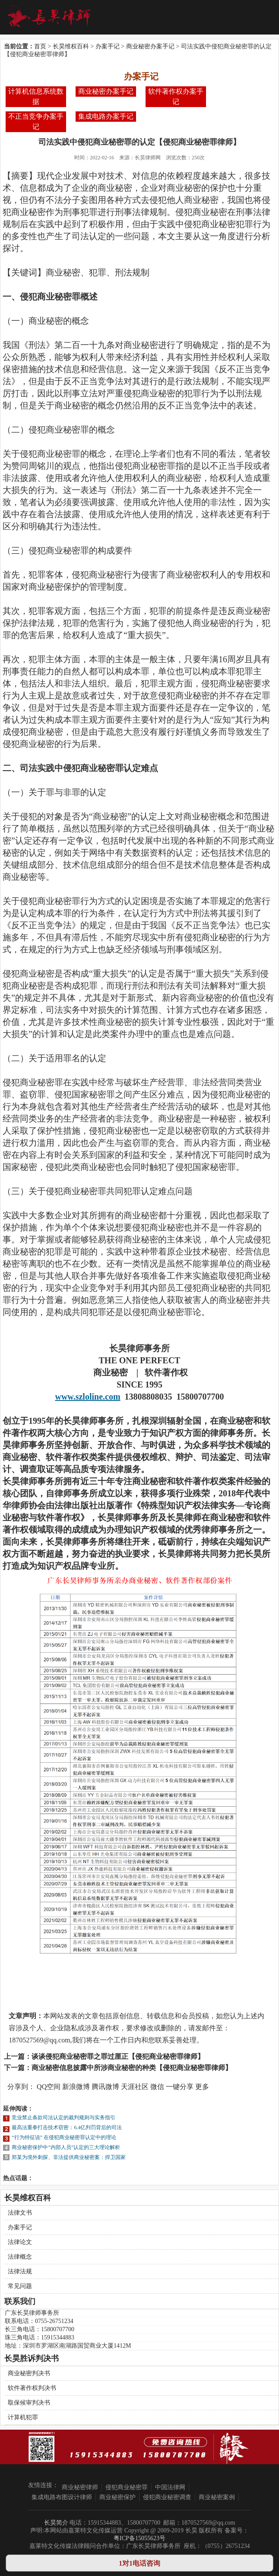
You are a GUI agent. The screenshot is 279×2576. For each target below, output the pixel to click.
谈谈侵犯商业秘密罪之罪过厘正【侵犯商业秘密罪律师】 (118, 2056)
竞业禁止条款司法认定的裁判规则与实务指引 (63, 2118)
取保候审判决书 (29, 2402)
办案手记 (107, 46)
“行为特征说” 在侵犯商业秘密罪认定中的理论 (64, 2137)
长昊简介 (56, 2522)
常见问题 (20, 2286)
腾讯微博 (105, 2086)
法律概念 (20, 2257)
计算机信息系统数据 (35, 96)
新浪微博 (76, 2086)
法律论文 (20, 2242)
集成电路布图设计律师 (62, 2497)
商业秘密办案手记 (150, 46)
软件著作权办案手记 (175, 96)
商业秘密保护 (117, 2497)
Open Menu (262, 17)
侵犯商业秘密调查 (167, 2497)
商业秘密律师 (80, 2487)
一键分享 (179, 2086)
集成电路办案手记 (105, 116)
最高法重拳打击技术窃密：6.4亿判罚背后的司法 (67, 2127)
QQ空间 (48, 2086)
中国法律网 (170, 2487)
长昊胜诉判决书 (31, 2358)
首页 (40, 46)
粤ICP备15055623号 (139, 2538)
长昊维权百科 (71, 46)
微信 (157, 2086)
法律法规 (20, 2271)
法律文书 (20, 2212)
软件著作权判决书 (32, 2388)
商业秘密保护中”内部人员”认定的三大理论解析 (66, 2147)
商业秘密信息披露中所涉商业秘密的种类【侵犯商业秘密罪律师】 (132, 2067)
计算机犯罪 (23, 2417)
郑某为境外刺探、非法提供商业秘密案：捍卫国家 (69, 2157)
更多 (202, 2086)
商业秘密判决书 (29, 2373)
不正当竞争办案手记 (35, 121)
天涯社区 (135, 2086)
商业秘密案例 (217, 2497)
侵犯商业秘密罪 (126, 2487)
